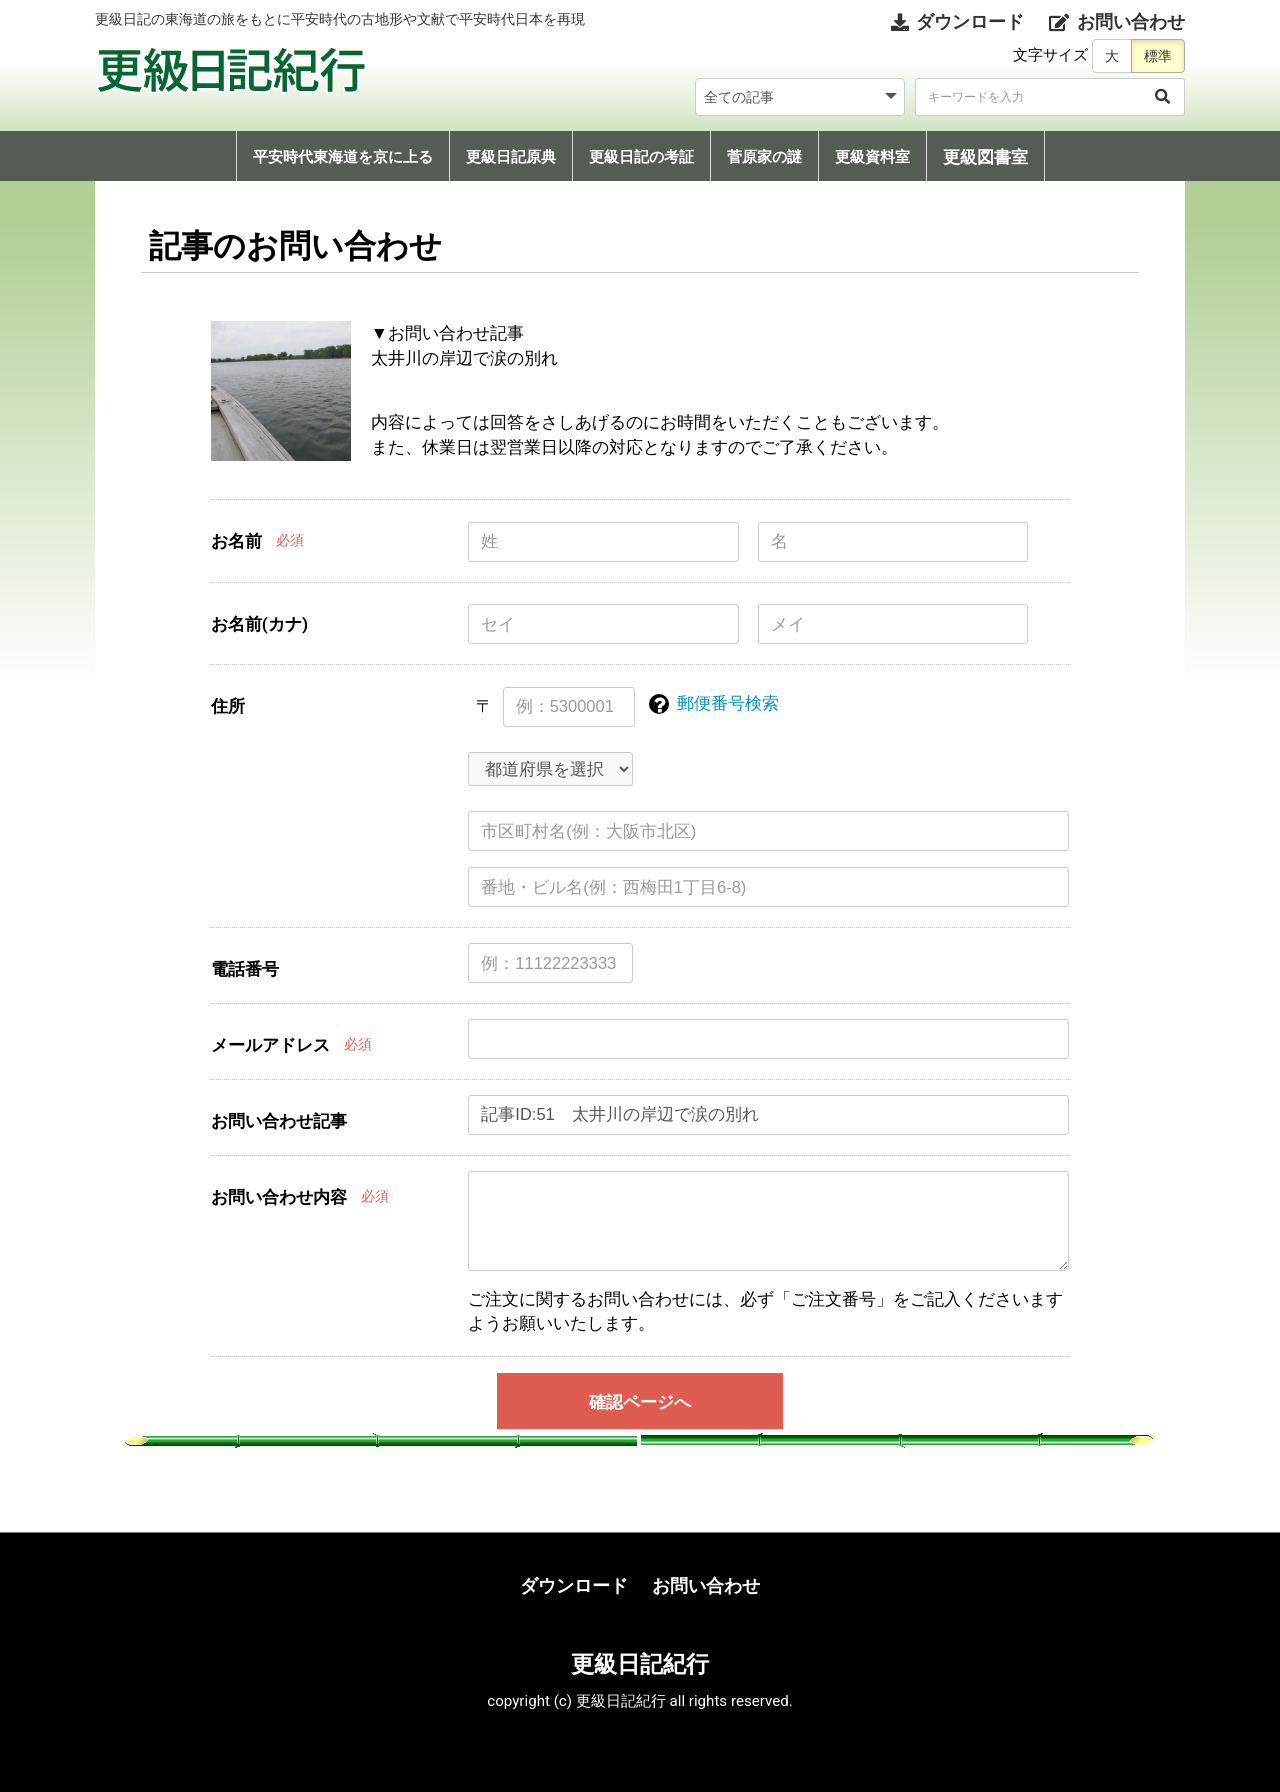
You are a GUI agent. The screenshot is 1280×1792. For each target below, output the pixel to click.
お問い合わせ (706, 1585)
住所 (228, 706)
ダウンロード (574, 1585)
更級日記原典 (511, 157)
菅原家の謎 (764, 157)
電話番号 (245, 969)
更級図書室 (985, 157)
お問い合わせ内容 (279, 1197)
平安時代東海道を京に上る (343, 157)
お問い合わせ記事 (279, 1121)
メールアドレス (270, 1045)
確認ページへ (640, 1402)
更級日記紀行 (640, 1664)
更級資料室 (872, 157)
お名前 (236, 541)
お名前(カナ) (259, 624)
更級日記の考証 (641, 157)
